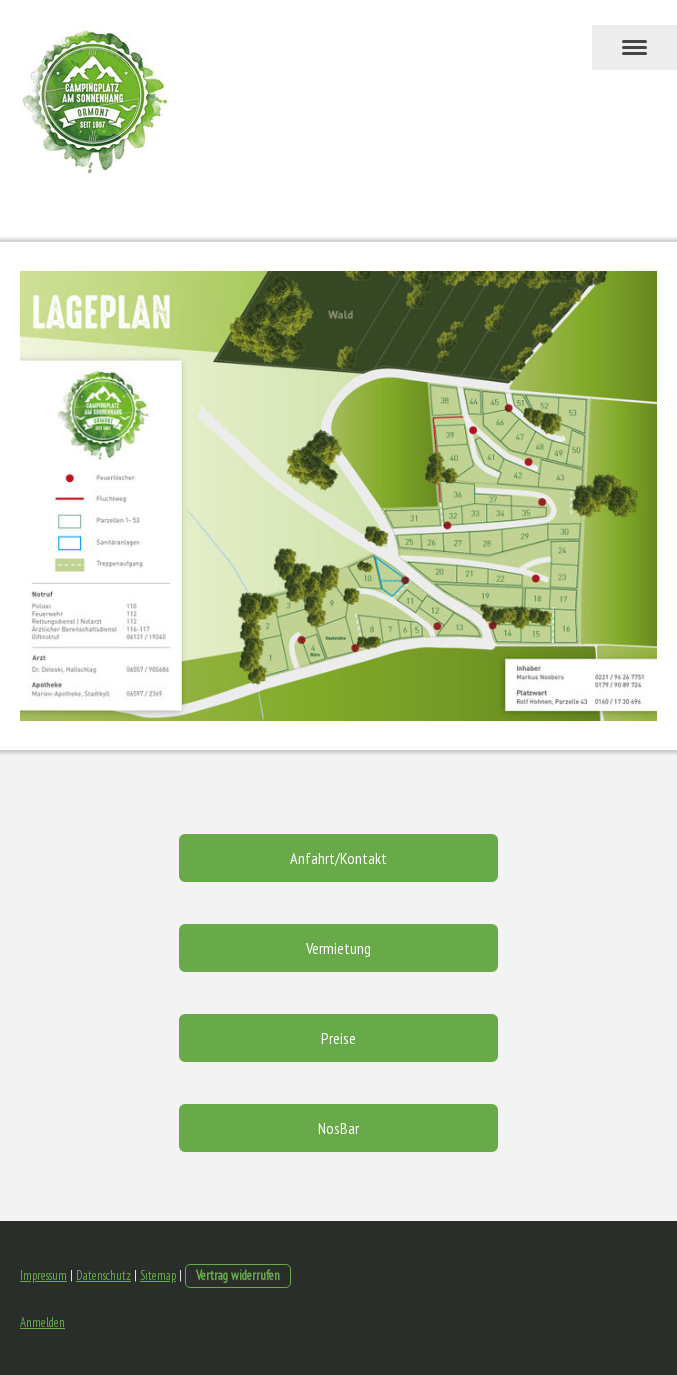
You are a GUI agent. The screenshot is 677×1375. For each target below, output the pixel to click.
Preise (338, 1038)
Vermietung (338, 948)
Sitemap (158, 1275)
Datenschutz (103, 1275)
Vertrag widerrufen (238, 1275)
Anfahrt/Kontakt (338, 858)
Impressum (43, 1275)
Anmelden (42, 1322)
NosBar (338, 1128)
